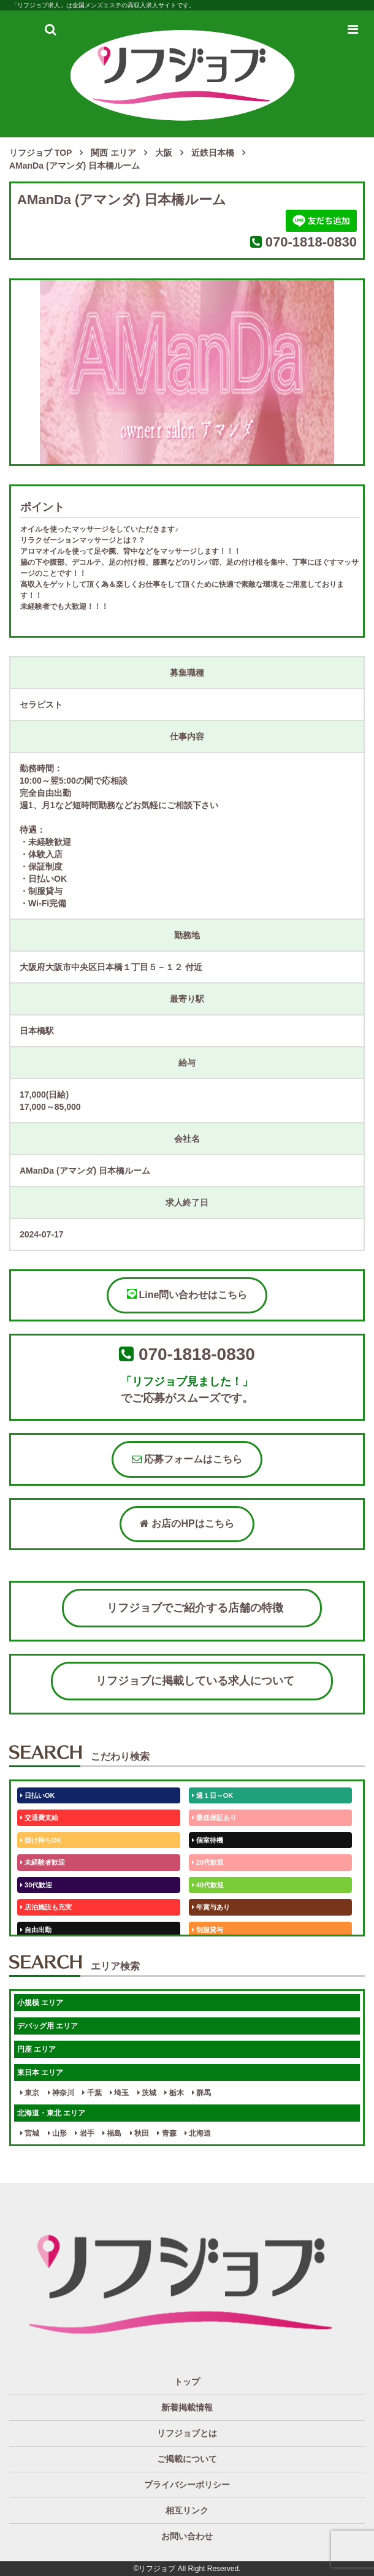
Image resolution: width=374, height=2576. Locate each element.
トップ (187, 2382)
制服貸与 (207, 1929)
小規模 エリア (40, 2002)
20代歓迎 (208, 1862)
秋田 (139, 2133)
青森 (166, 2133)
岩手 (84, 2133)
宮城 (29, 2133)
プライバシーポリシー (187, 2485)
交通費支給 (39, 1817)
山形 (57, 2133)
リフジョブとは (187, 2433)
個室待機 (207, 1840)
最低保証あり (214, 1817)
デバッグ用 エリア (47, 2026)
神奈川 (61, 2093)
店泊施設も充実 (46, 1907)
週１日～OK (213, 1795)
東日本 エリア (40, 2072)
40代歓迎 (208, 1885)
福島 (111, 2133)
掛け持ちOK (41, 1840)
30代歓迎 (36, 1885)
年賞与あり (211, 1907)
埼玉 (119, 2093)
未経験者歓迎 (42, 1862)
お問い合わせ (187, 2536)
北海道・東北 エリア (51, 2113)
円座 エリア (36, 2049)
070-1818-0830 (311, 242)
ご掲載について (187, 2459)
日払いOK (37, 1795)
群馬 (201, 2093)
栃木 (173, 2093)
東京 (29, 2093)
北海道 (198, 2133)
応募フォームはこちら (187, 1459)
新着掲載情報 (187, 2407)
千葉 (91, 2093)
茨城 (146, 2093)
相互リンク (187, 2510)
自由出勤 (36, 1929)
